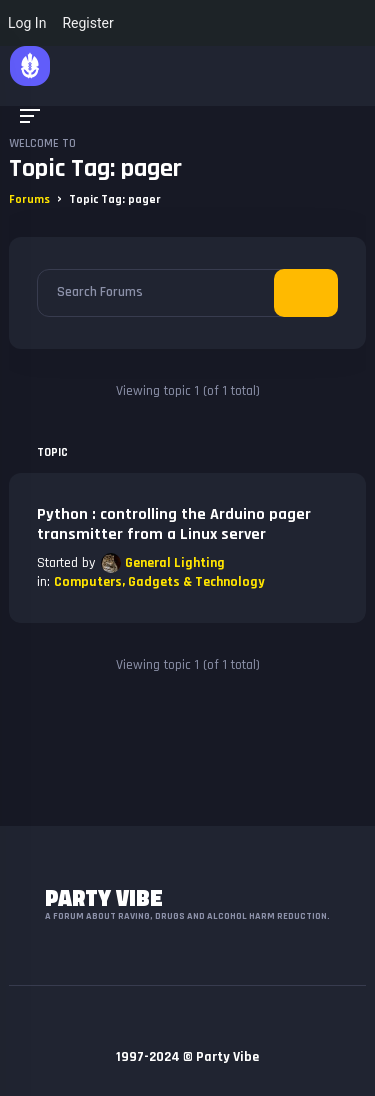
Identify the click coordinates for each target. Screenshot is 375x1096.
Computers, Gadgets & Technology (159, 582)
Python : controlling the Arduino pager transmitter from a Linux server (174, 524)
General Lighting (175, 563)
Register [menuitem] (87, 23)
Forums (29, 199)
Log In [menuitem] (27, 23)
